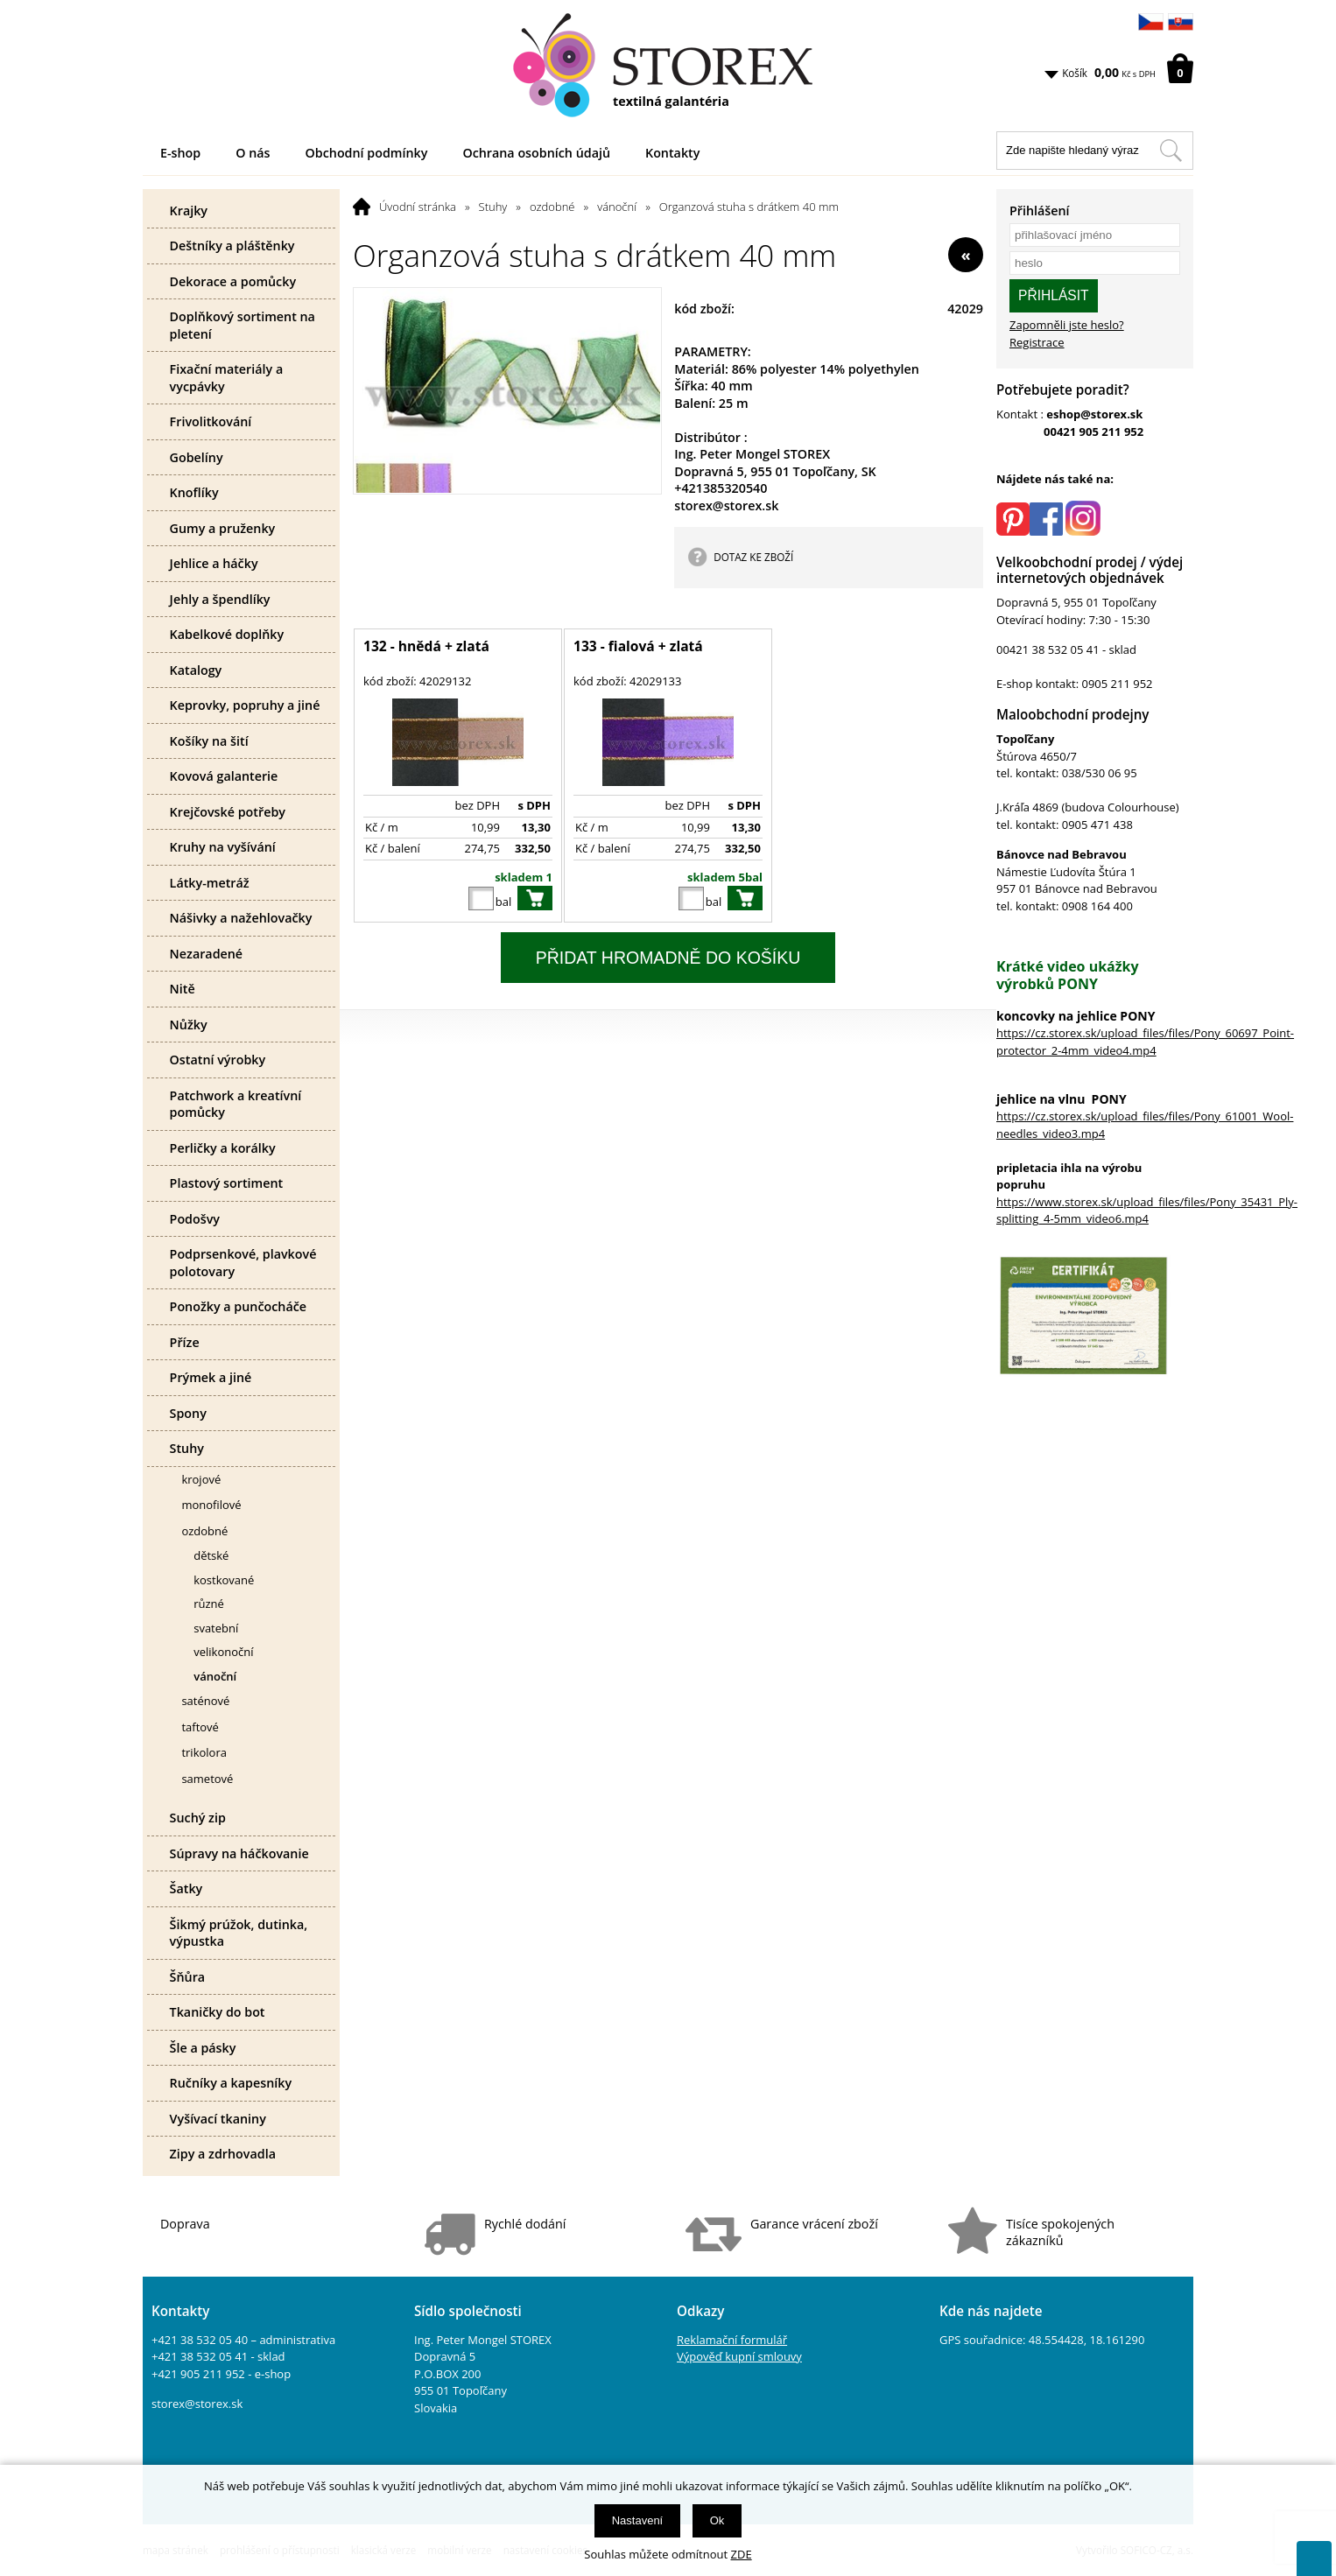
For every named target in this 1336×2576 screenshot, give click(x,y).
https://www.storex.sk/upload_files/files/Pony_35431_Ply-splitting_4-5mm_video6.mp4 (1146, 1210)
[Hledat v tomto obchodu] (1170, 150)
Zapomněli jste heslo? (1066, 325)
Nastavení (638, 2520)
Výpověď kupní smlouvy (739, 2356)
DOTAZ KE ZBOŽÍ (753, 557)
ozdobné (552, 206)
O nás (253, 152)
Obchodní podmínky (367, 152)
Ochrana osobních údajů (536, 152)
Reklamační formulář (732, 2340)
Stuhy (493, 206)
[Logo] (668, 65)
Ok (717, 2520)
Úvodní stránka (417, 206)
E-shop (180, 152)
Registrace (1037, 342)
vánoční (616, 206)
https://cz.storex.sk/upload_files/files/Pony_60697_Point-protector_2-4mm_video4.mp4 (1145, 1041)
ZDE (741, 2554)
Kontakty (672, 152)
